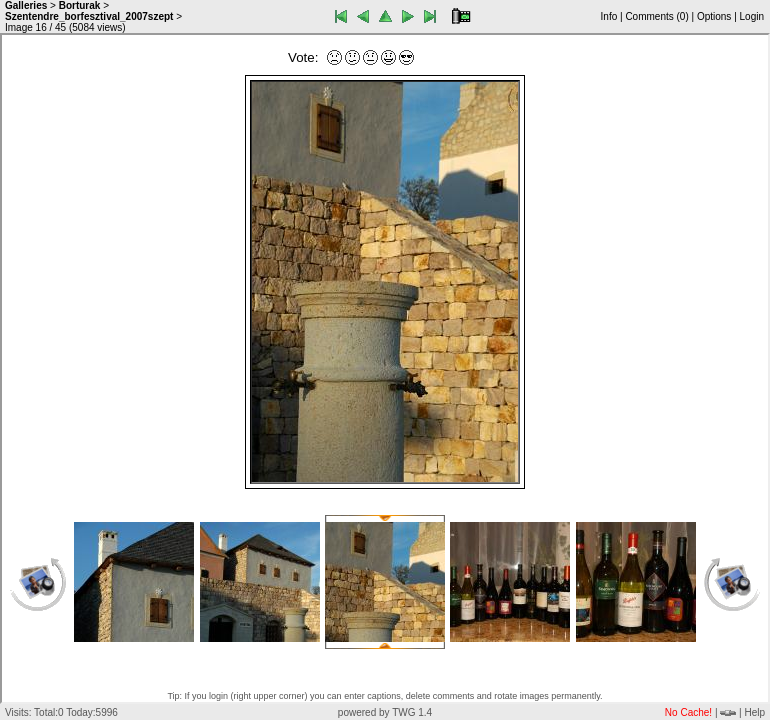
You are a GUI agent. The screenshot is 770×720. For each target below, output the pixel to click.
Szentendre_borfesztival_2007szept (89, 16)
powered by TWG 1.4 (385, 712)
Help (754, 712)
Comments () (656, 16)
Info (609, 16)
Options (714, 16)
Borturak (80, 5)
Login (752, 16)
